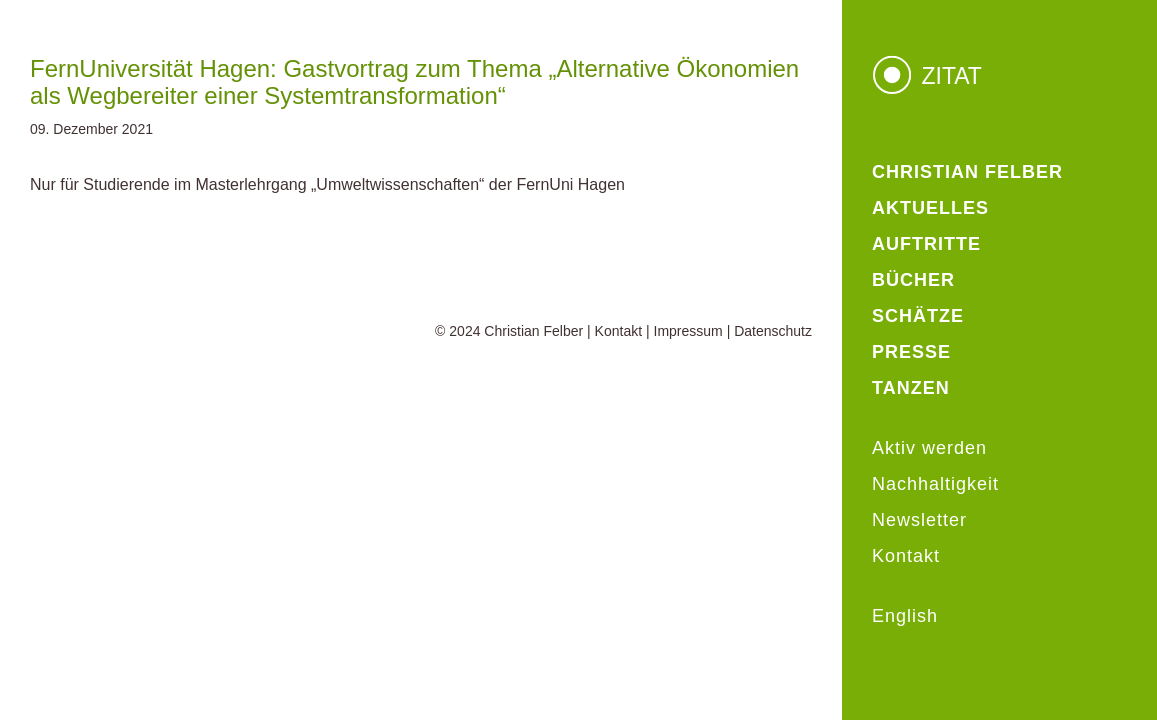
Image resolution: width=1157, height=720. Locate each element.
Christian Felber (533, 331)
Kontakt (618, 331)
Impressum (688, 331)
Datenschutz (773, 331)
